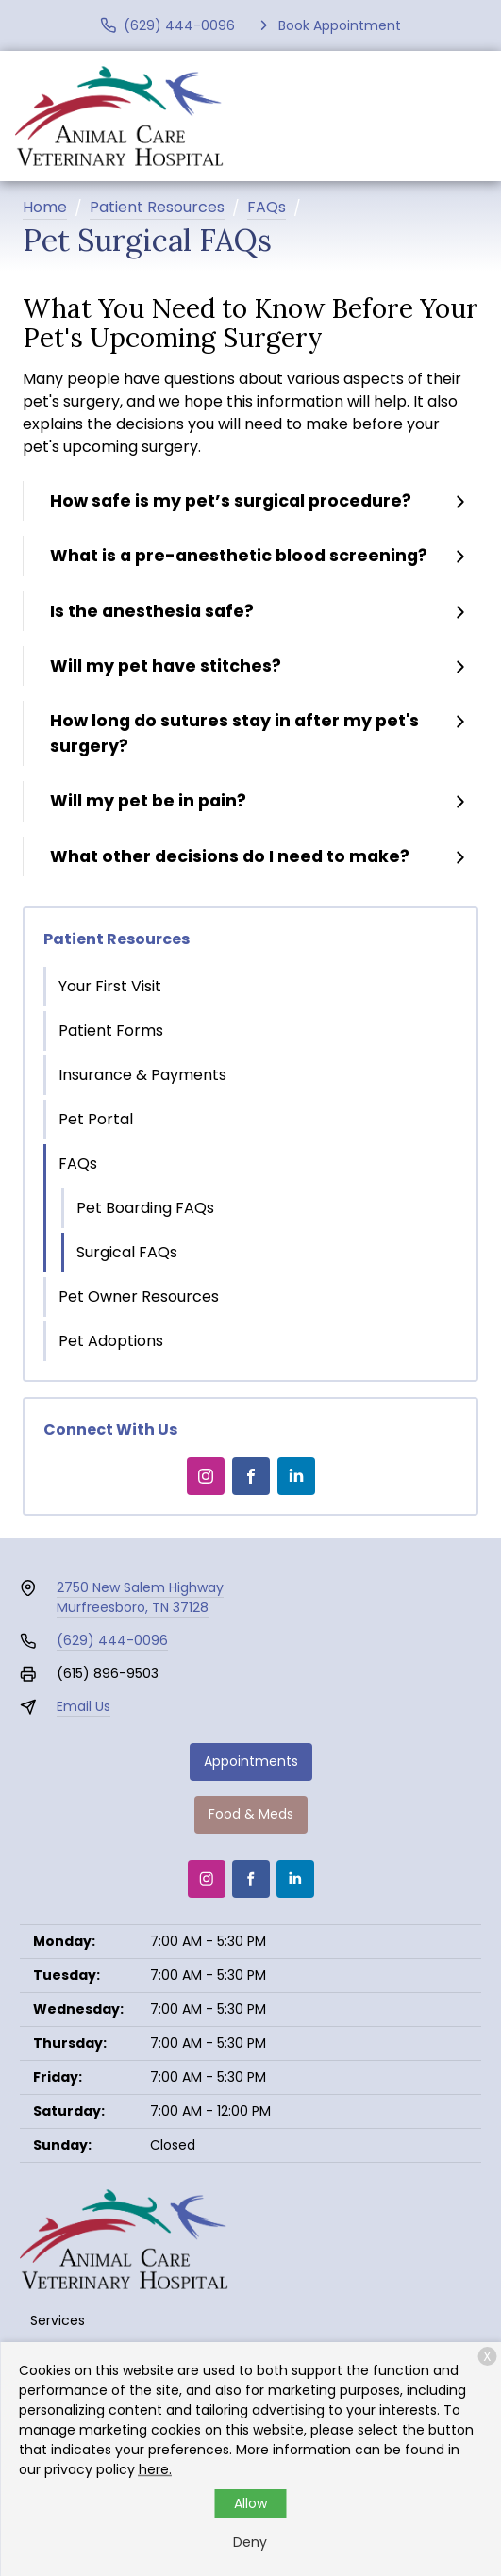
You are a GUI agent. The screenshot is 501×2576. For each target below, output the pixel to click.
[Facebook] (251, 1476)
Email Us (83, 1706)
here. (155, 2469)
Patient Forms (110, 1030)
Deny (250, 2542)
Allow (250, 2503)
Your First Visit (109, 986)
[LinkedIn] (296, 1476)
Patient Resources (157, 207)
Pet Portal (95, 1119)
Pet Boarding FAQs (145, 1208)
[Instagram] (206, 1476)
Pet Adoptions (110, 1341)
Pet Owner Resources (138, 1296)
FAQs (266, 207)
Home (45, 207)
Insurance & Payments (142, 1075)
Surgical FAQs (126, 1252)
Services (57, 2320)
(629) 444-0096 (112, 1640)
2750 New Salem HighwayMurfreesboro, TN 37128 (140, 1597)
